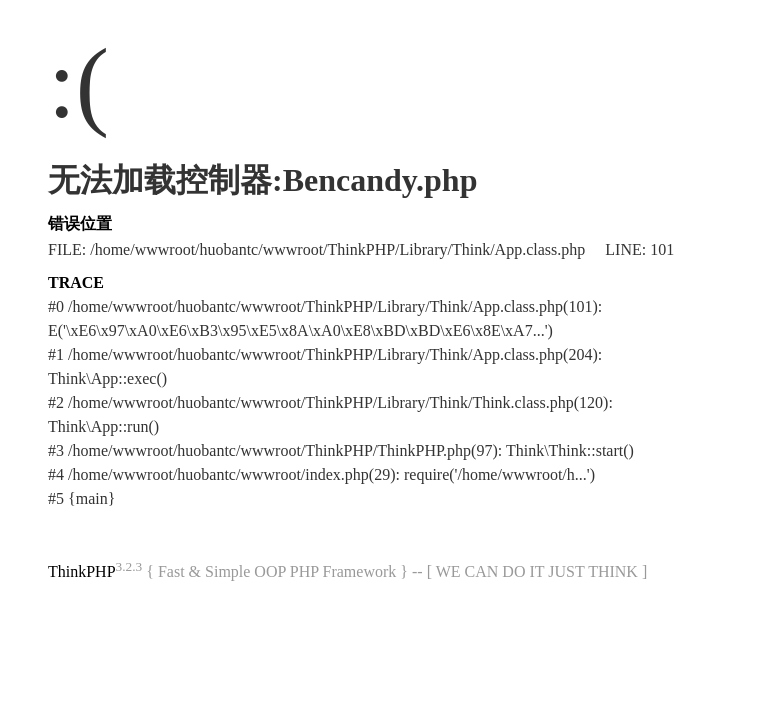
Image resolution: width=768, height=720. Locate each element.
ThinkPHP (82, 571)
